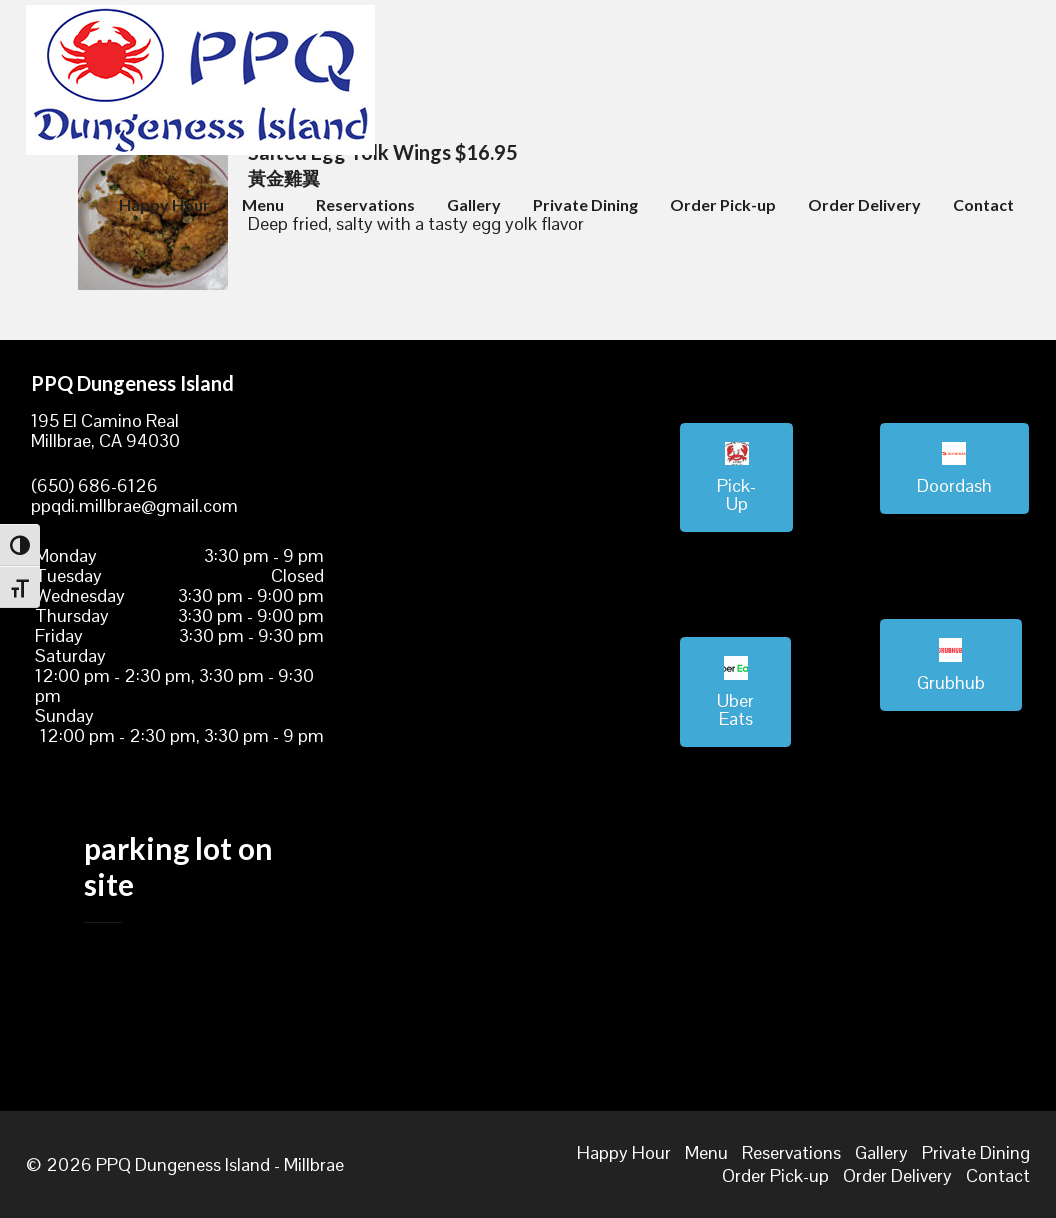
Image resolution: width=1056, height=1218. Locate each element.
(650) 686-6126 (94, 485)
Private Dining (585, 204)
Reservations (365, 204)
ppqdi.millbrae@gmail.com (134, 505)
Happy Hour (164, 204)
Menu (263, 204)
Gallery (474, 204)
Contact (983, 204)
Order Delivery (864, 204)
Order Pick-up (723, 204)
